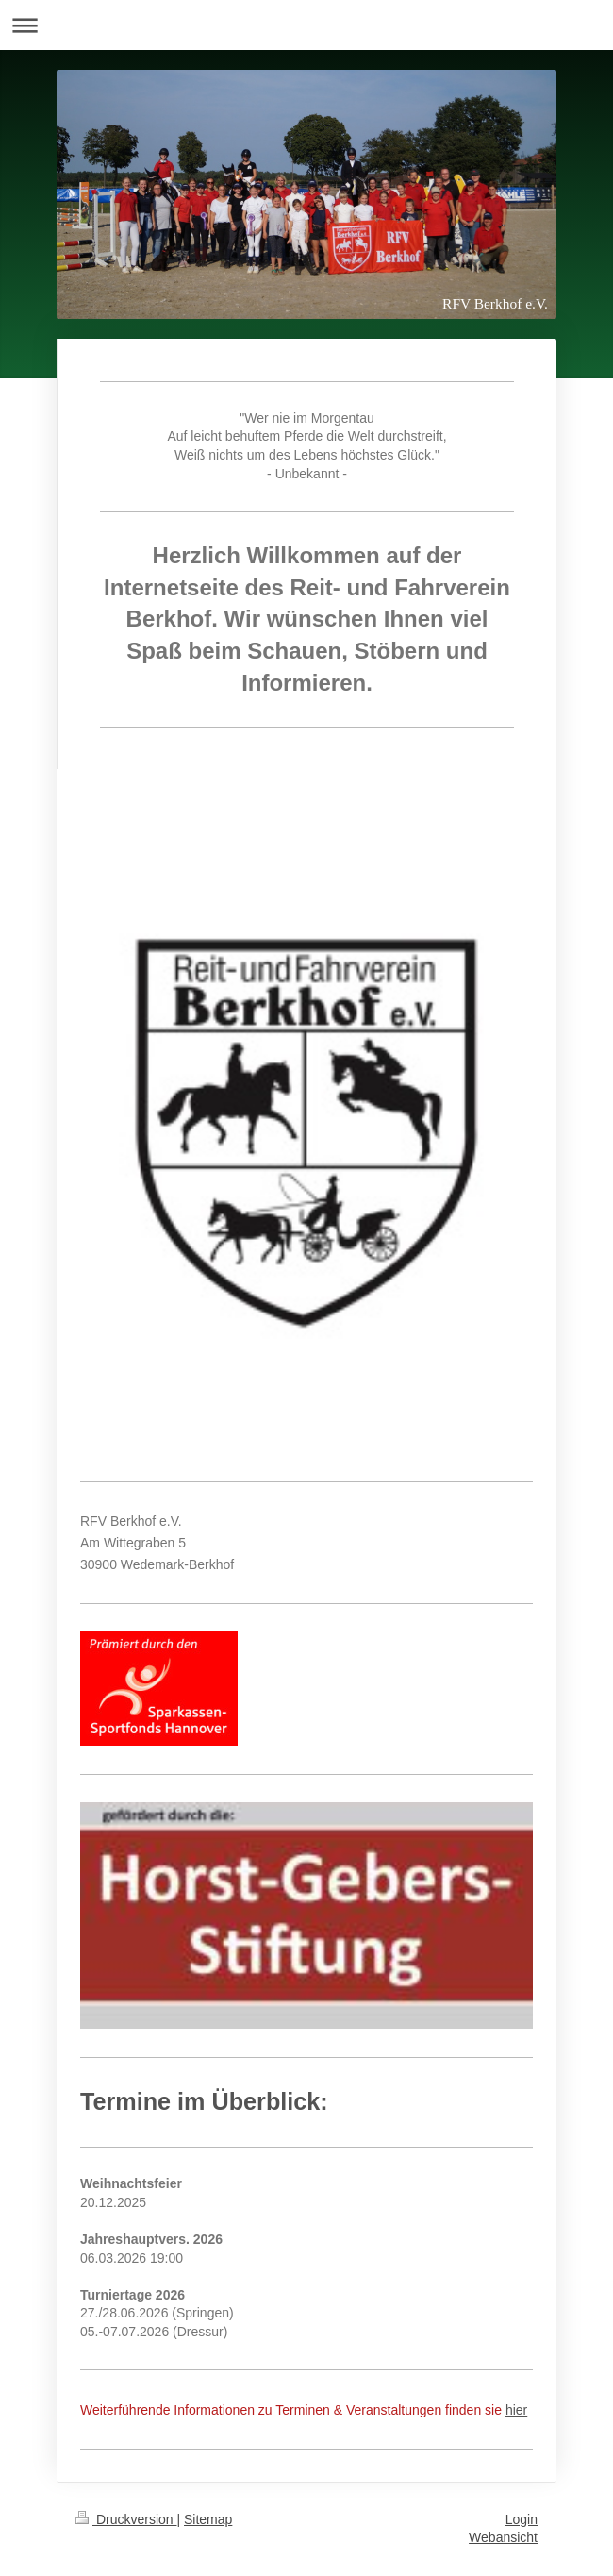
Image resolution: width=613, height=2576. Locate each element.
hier (516, 2409)
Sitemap (208, 2519)
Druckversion (125, 2519)
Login (521, 2519)
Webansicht (503, 2537)
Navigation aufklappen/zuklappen (306, 25)
